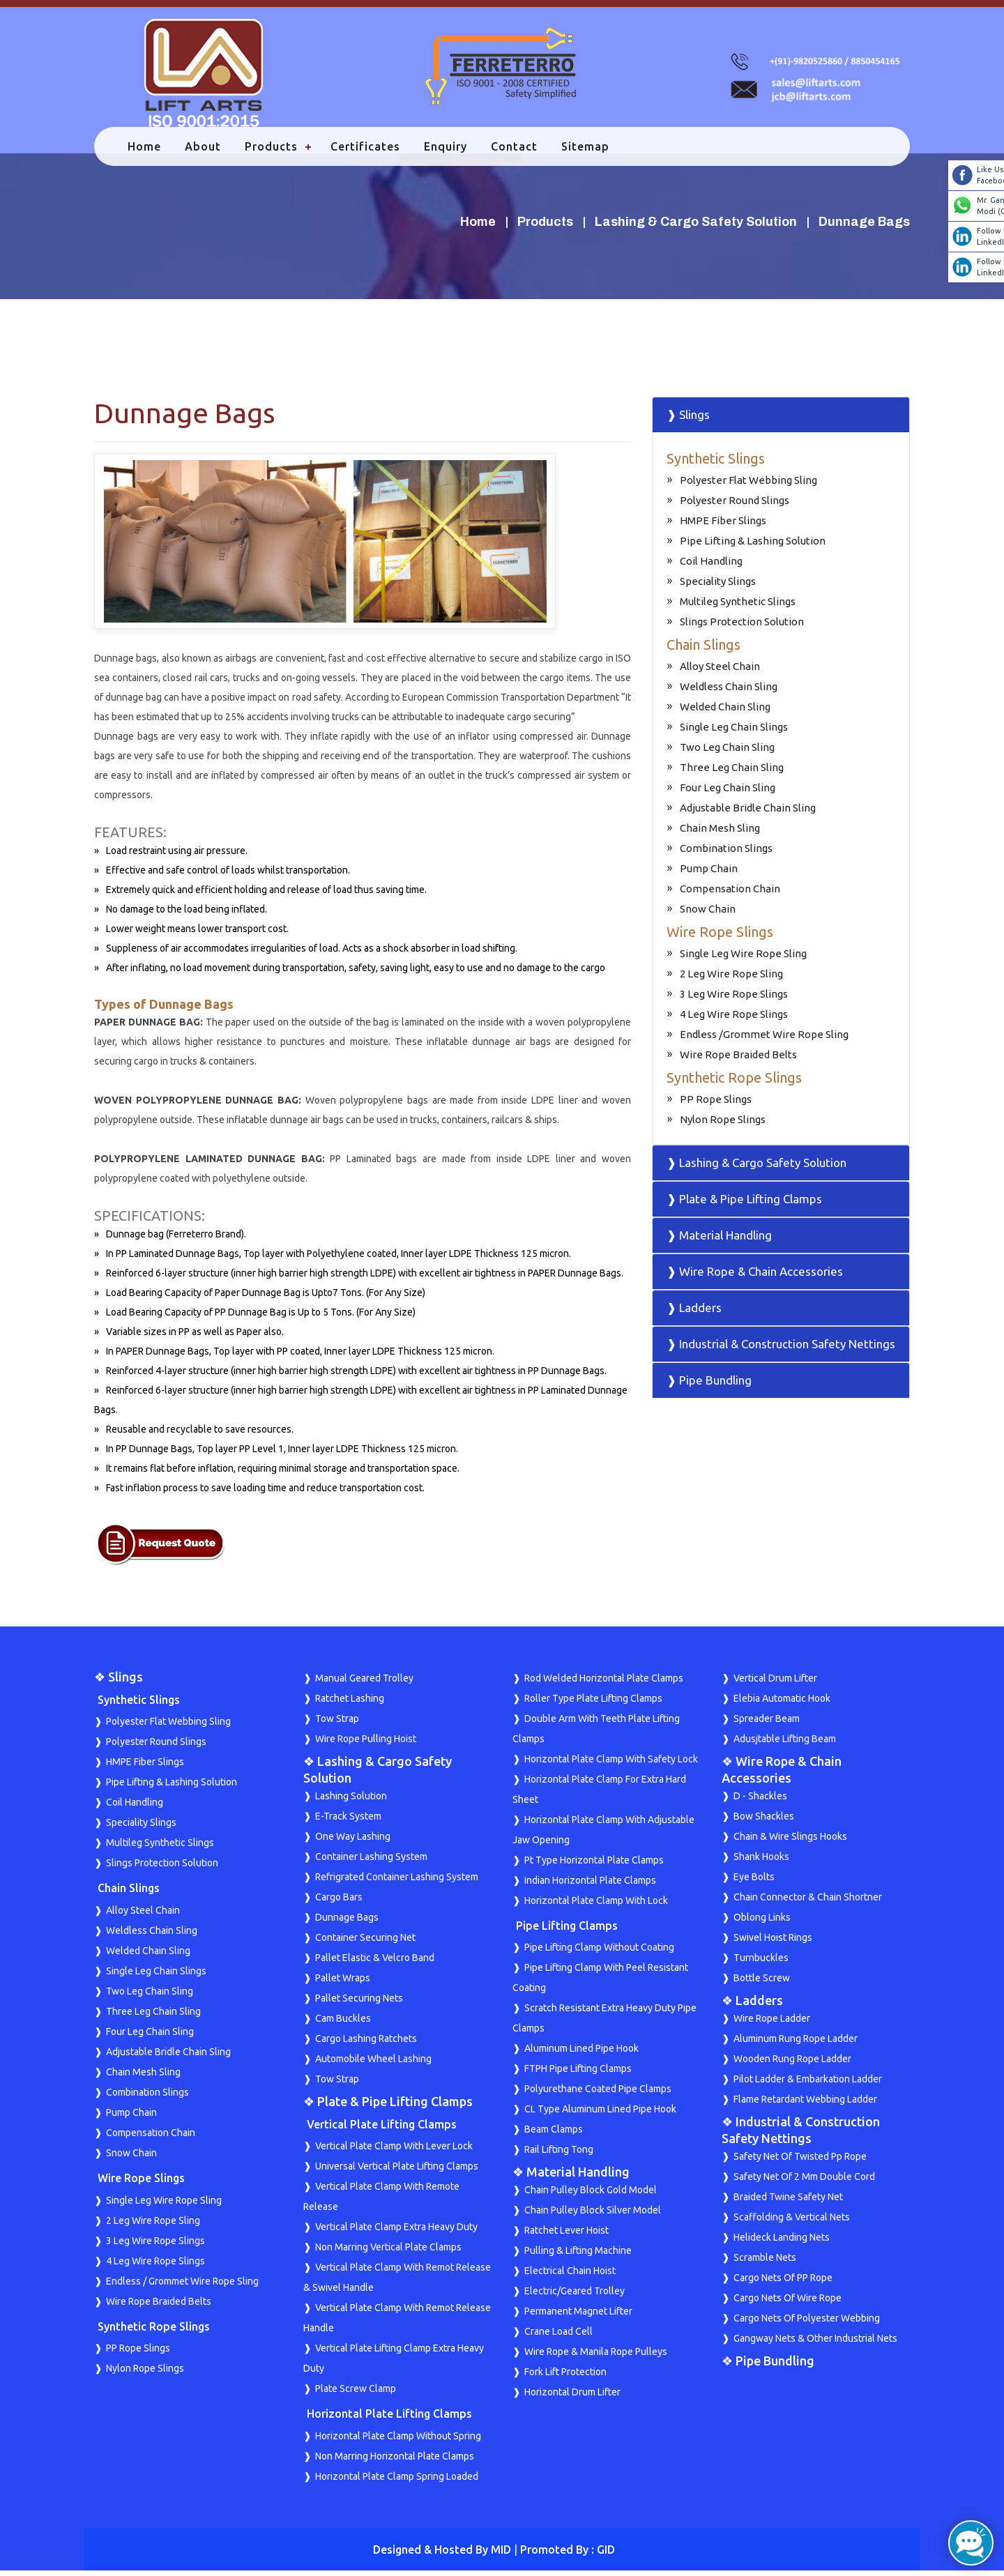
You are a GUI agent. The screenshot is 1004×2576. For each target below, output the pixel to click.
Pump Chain (709, 874)
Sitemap (588, 152)
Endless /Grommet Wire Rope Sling (764, 1040)
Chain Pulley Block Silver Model (592, 2215)
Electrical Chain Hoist (570, 2276)
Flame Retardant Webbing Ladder (805, 2104)
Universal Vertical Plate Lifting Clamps (396, 2171)
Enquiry (448, 152)
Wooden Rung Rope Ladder (792, 2064)
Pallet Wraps (342, 1983)
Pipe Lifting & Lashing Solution (753, 546)
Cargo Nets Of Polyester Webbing (806, 2323)
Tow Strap (337, 1724)
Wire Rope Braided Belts (738, 1060)
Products (274, 152)
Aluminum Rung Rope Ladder (795, 2044)
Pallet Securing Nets (359, 2003)
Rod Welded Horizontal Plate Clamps (603, 1683)
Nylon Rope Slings (723, 1125)
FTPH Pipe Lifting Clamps (578, 2074)
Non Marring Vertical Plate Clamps (388, 2252)
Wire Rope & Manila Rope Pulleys (595, 2357)
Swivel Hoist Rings (772, 1943)
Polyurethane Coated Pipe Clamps (597, 2094)
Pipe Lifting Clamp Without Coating (599, 1952)
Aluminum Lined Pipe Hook (581, 2053)
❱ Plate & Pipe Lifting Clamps (744, 1204)
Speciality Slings (718, 587)
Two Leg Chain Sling (727, 753)
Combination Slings (726, 854)
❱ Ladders (694, 1313)
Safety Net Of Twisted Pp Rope (800, 2161)
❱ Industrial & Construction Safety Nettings (781, 1349)
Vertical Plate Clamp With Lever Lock (394, 2151)
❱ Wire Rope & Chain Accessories (755, 1276)
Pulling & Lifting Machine (578, 2256)
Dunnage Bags (347, 1922)
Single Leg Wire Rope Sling (743, 959)
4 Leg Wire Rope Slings (734, 1020)
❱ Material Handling (719, 1240)
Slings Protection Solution (742, 627)
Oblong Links (762, 1922)
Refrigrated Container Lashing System (396, 1882)
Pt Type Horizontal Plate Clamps (594, 1865)
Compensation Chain (730, 894)
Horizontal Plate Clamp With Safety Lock (611, 1764)
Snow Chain (708, 914)
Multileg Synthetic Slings (738, 607)
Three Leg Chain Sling (732, 773)
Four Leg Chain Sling (727, 793)
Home (147, 152)
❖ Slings (118, 1682)
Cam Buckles (343, 2023)
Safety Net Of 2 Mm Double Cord (804, 2182)
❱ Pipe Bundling (709, 1385)
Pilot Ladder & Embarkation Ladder (807, 2084)
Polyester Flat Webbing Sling (748, 485)
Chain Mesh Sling (720, 833)
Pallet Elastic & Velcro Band (374, 1963)
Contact (517, 152)
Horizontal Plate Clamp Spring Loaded (396, 2481)
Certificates (368, 152)
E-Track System (348, 1821)
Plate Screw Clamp (355, 2394)
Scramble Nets (764, 2263)
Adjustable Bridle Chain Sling (748, 813)
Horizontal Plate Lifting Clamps (389, 2419)
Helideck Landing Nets (781, 2242)
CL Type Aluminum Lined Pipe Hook (600, 2114)
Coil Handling (711, 566)
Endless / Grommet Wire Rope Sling (182, 2286)
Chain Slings (703, 650)
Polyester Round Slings (734, 506)
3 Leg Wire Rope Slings (734, 999)
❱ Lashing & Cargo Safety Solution (756, 1168)
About (206, 152)
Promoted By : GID (567, 2555)
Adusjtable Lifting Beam (784, 1744)
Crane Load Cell (558, 2336)
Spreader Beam (766, 1724)
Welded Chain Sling (725, 712)
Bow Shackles (763, 1821)
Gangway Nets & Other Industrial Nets (815, 2343)
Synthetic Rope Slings (734, 1083)
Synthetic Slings (716, 464)
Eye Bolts (754, 1882)
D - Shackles (760, 1801)
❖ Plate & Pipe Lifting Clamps (388, 2107)
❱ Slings (688, 420)
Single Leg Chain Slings (734, 732)
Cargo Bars (339, 1902)
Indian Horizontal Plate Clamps (590, 1885)
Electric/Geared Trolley (574, 2296)
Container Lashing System (371, 1862)
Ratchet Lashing (349, 1703)
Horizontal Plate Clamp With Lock (596, 1906)
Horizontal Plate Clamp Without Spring (398, 2441)
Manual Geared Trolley (364, 1683)
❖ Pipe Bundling (768, 2366)
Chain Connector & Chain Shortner (807, 1902)
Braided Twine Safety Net (788, 2202)
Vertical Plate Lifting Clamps (382, 2130)
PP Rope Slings (716, 1105)
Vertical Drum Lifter (775, 1683)
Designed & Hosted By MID (442, 2555)
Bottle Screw (761, 1983)
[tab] (781, 420)
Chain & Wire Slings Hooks (790, 1841)
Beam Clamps (553, 2134)
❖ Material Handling (571, 2177)
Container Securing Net (365, 1943)
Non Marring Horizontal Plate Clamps (394, 2461)
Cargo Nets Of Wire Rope (787, 2303)
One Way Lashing (352, 1841)
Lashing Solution (351, 1801)
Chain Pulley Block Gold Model (590, 2195)
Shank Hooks (761, 1862)
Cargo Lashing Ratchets (366, 2044)
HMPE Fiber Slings (723, 526)
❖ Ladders (752, 2006)
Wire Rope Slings (720, 937)
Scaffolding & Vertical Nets (791, 2222)
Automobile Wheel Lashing (373, 2064)
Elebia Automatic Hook (781, 1703)
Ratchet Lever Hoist (566, 2235)
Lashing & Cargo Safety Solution (696, 227)
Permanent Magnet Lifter (578, 2316)
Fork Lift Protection (565, 2377)
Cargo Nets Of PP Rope (782, 2283)
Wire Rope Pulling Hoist (365, 1744)
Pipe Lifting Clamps (567, 1931)
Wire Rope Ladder (771, 2023)
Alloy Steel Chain (720, 672)
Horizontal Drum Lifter (572, 2397)
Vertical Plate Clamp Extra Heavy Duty (396, 2232)
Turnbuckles (761, 1963)
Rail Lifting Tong (558, 2154)
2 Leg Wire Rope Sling (731, 979)
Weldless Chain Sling (728, 692)
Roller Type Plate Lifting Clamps (593, 1703)
